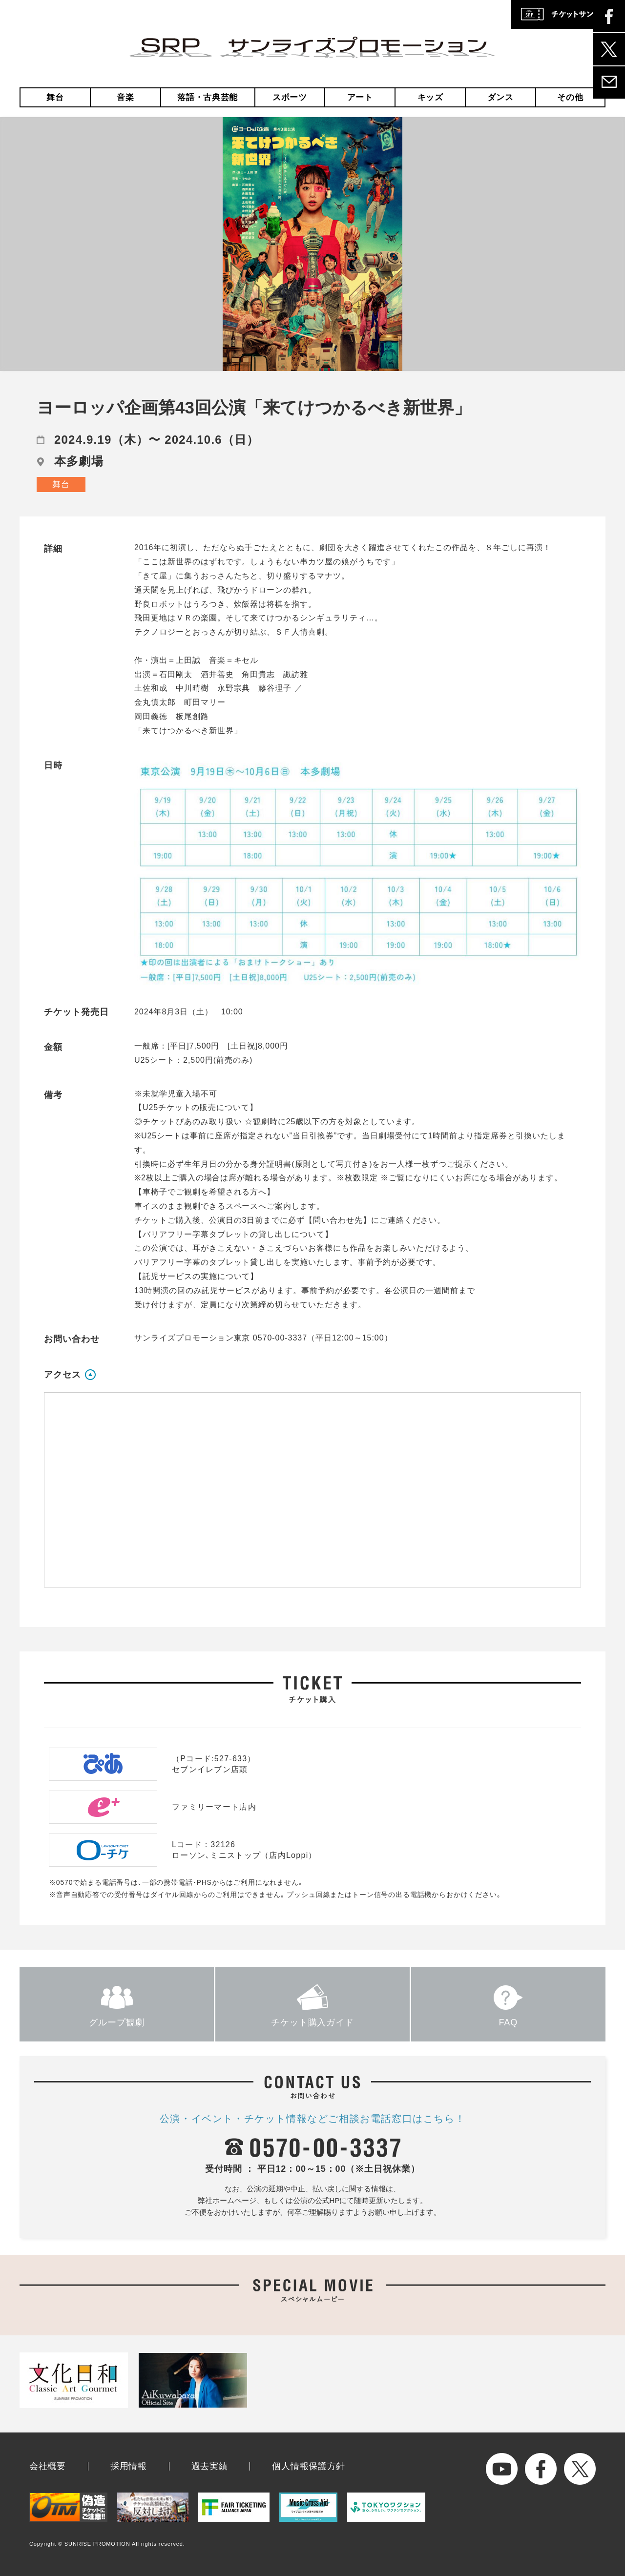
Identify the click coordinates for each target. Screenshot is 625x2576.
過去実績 (209, 2466)
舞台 (54, 97)
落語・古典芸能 (207, 97)
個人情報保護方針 (308, 2466)
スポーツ (289, 97)
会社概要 (47, 2466)
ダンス (500, 97)
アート (360, 97)
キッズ (430, 97)
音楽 (125, 97)
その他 (570, 97)
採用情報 (128, 2466)
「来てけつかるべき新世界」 (188, 730)
